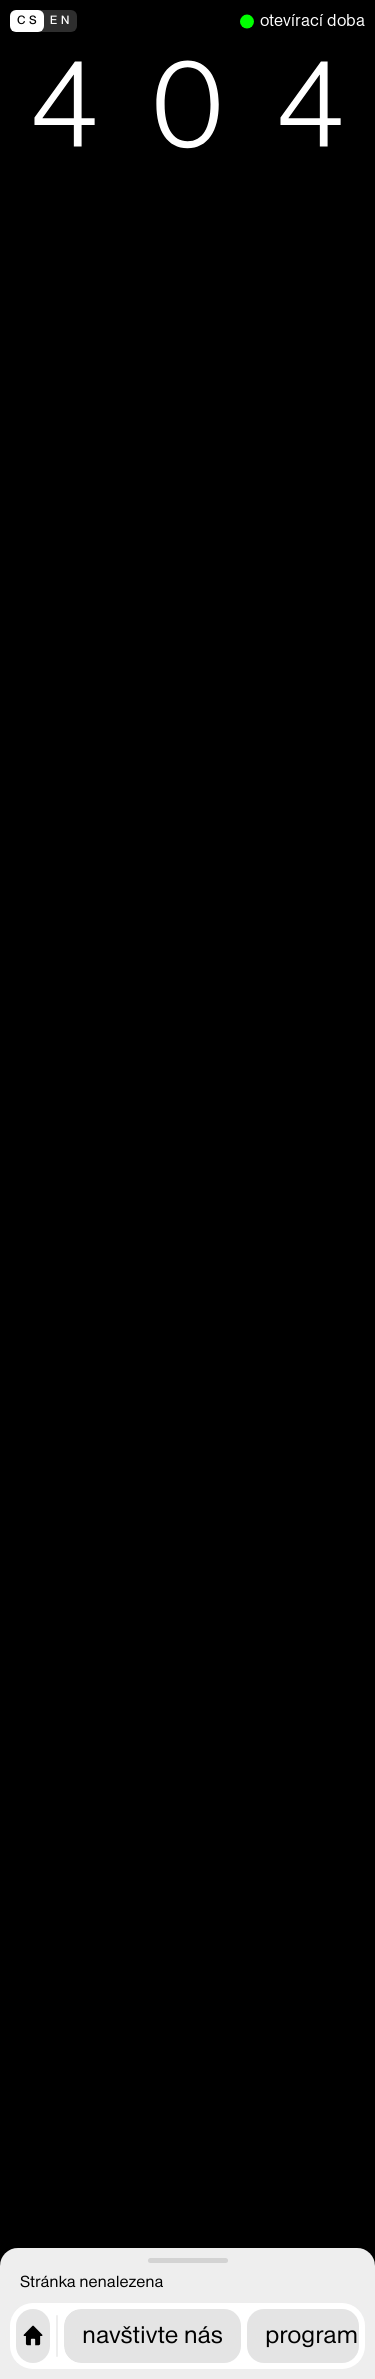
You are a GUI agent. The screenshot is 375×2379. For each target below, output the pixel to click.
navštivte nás (152, 2335)
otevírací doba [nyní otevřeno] (312, 20)
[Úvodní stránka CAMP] (33, 2336)
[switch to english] (120, 21)
